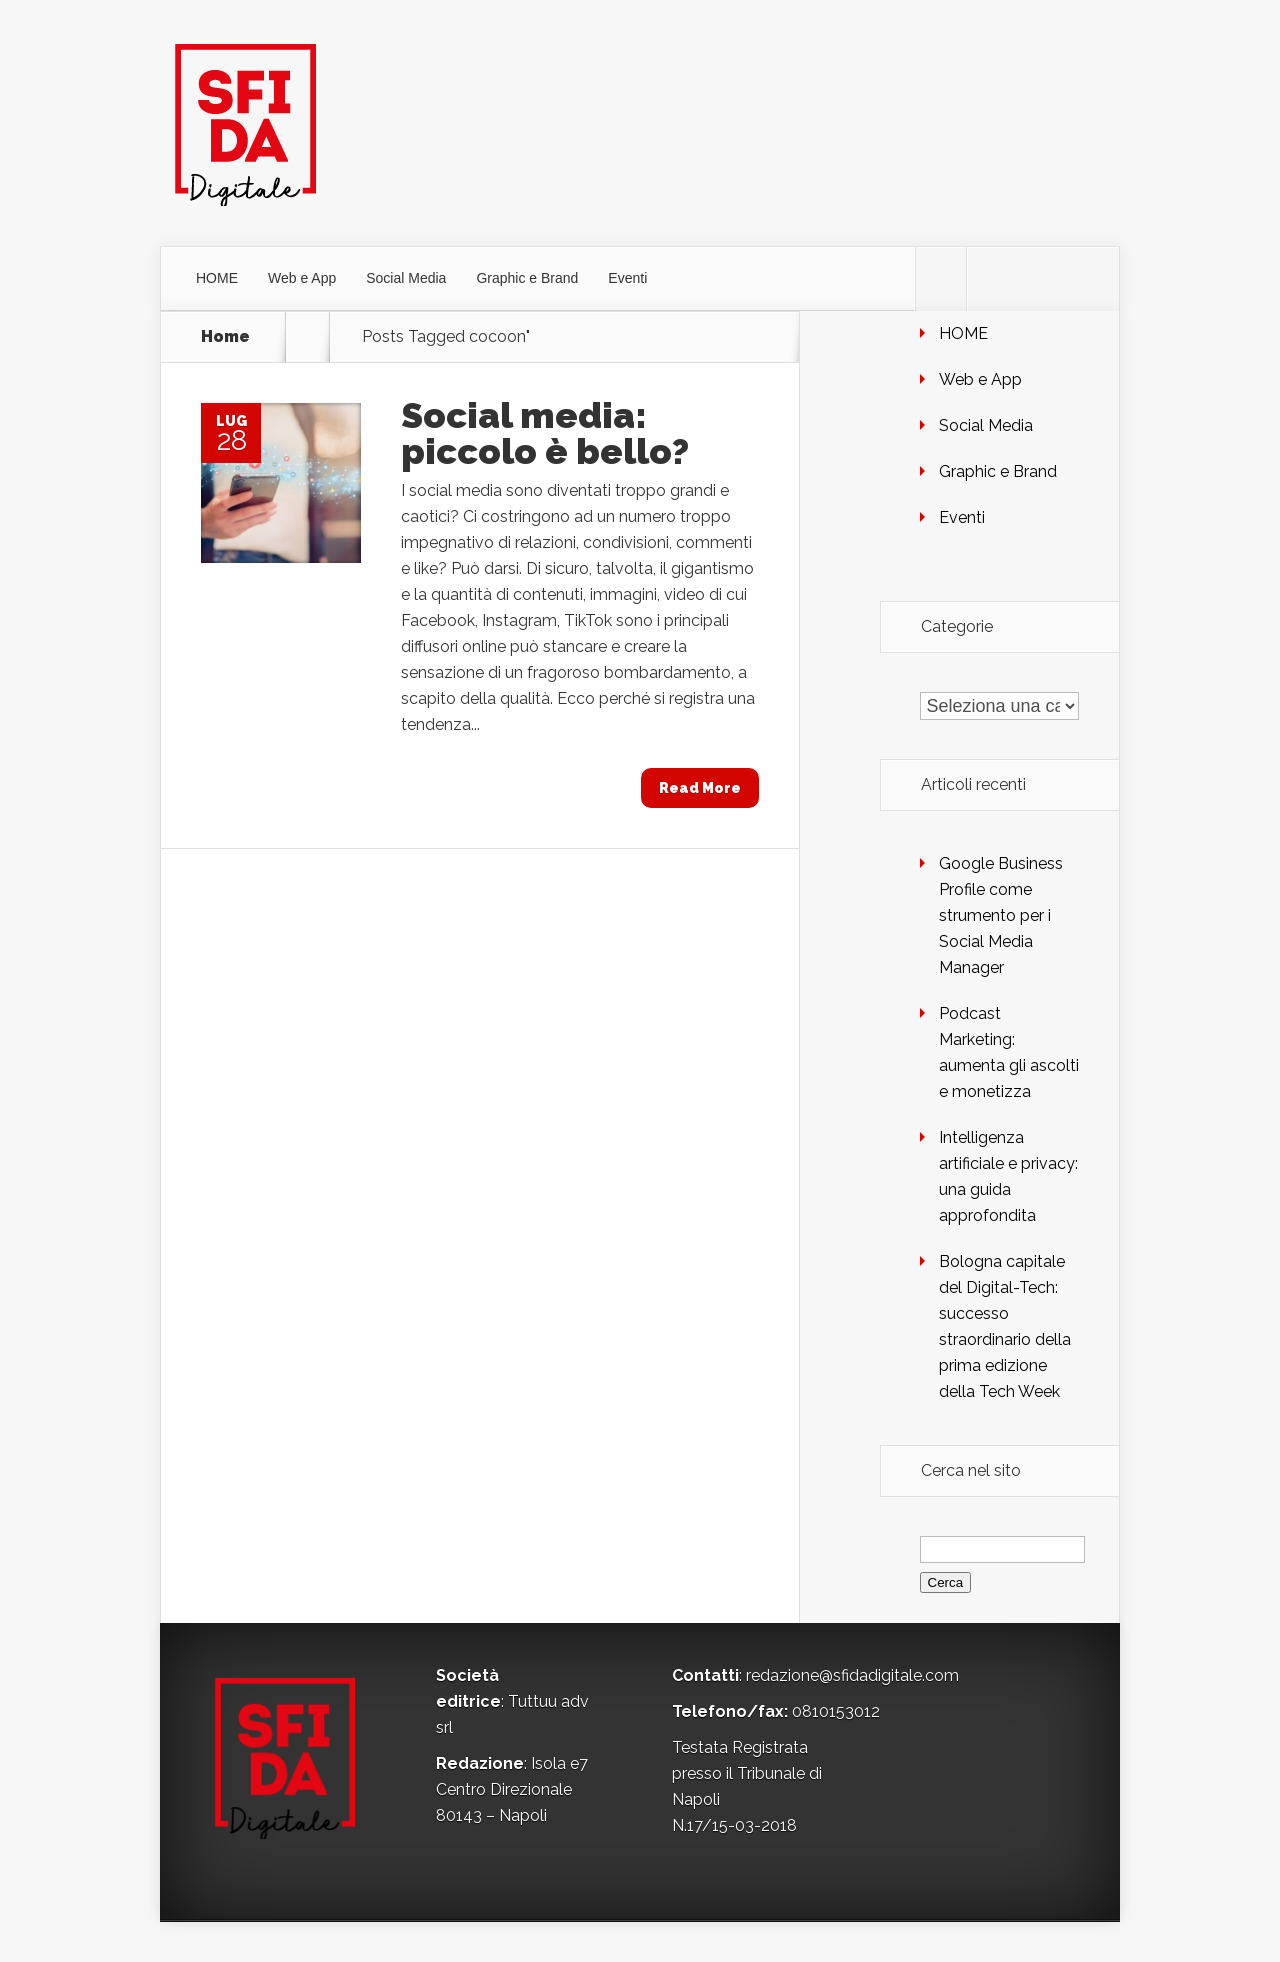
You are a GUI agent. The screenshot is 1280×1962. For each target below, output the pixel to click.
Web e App (302, 278)
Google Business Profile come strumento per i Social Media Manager (1001, 915)
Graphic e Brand (527, 278)
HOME (217, 278)
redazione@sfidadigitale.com (852, 1675)
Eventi (627, 278)
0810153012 (836, 1711)
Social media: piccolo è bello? (545, 433)
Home (225, 337)
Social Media (406, 278)
